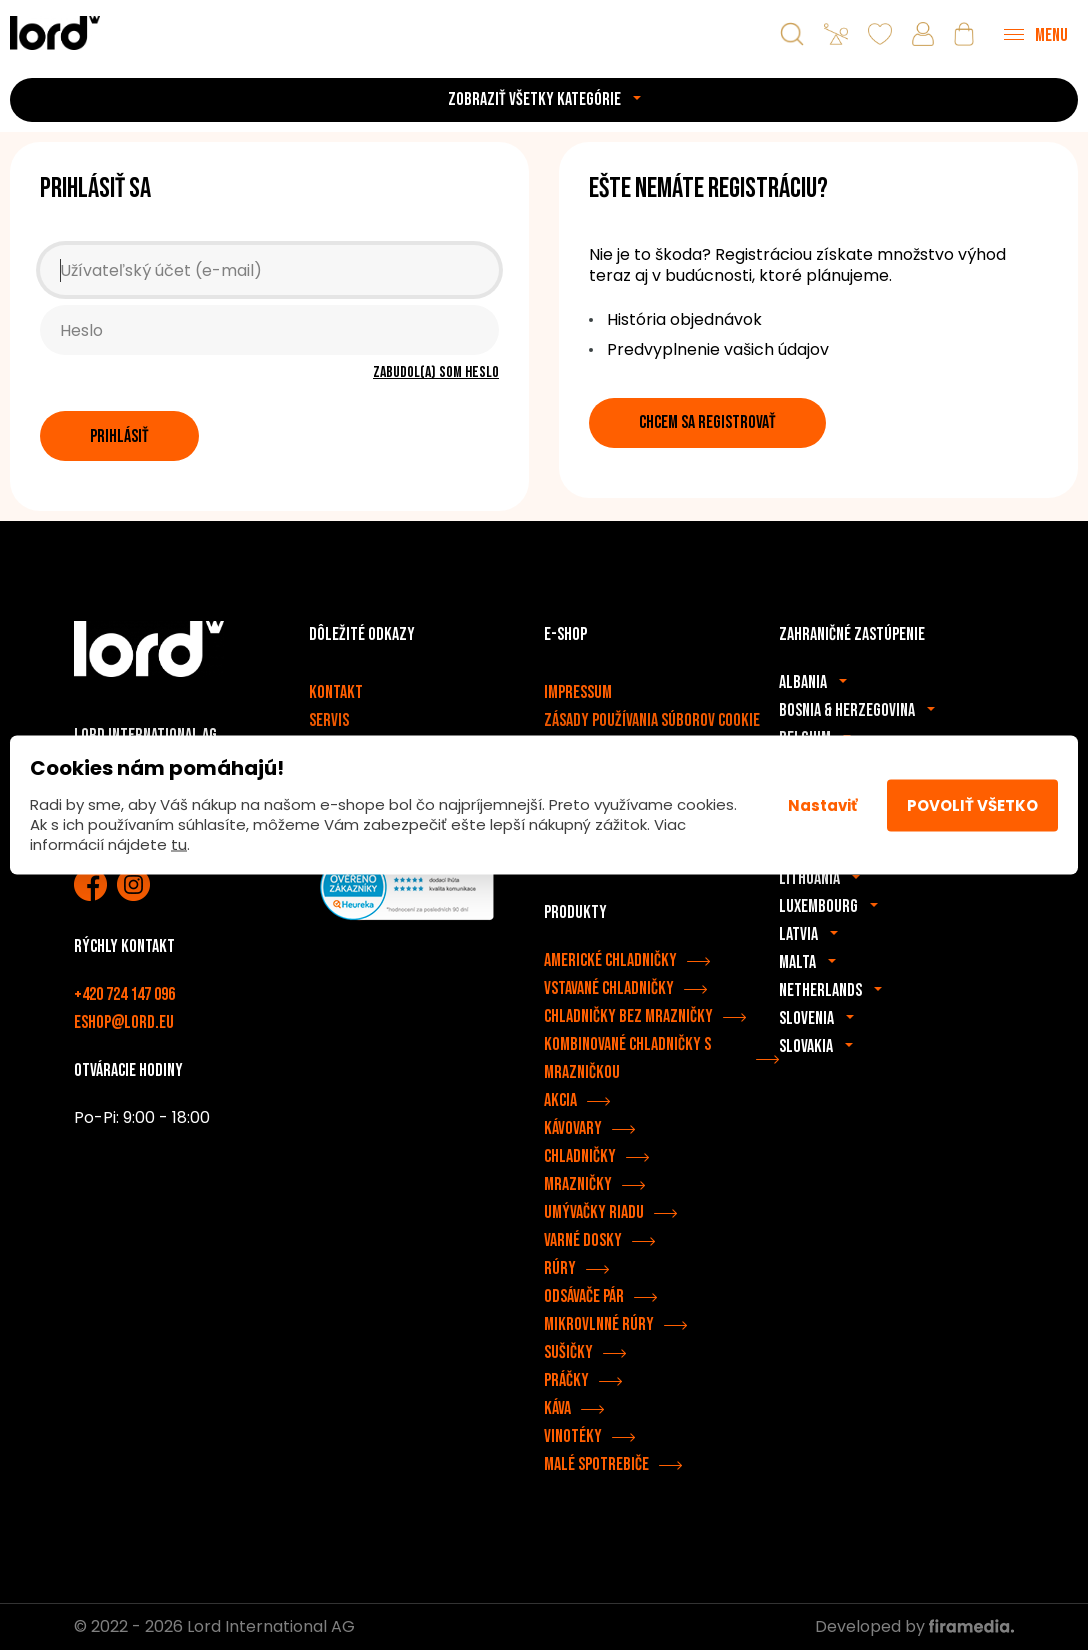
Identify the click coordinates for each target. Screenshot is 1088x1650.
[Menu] (1036, 34)
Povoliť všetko (972, 804)
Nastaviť (822, 804)
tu (179, 844)
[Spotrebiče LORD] (55, 32)
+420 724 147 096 (124, 994)
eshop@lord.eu (124, 1022)
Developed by (914, 1626)
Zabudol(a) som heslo (436, 372)
